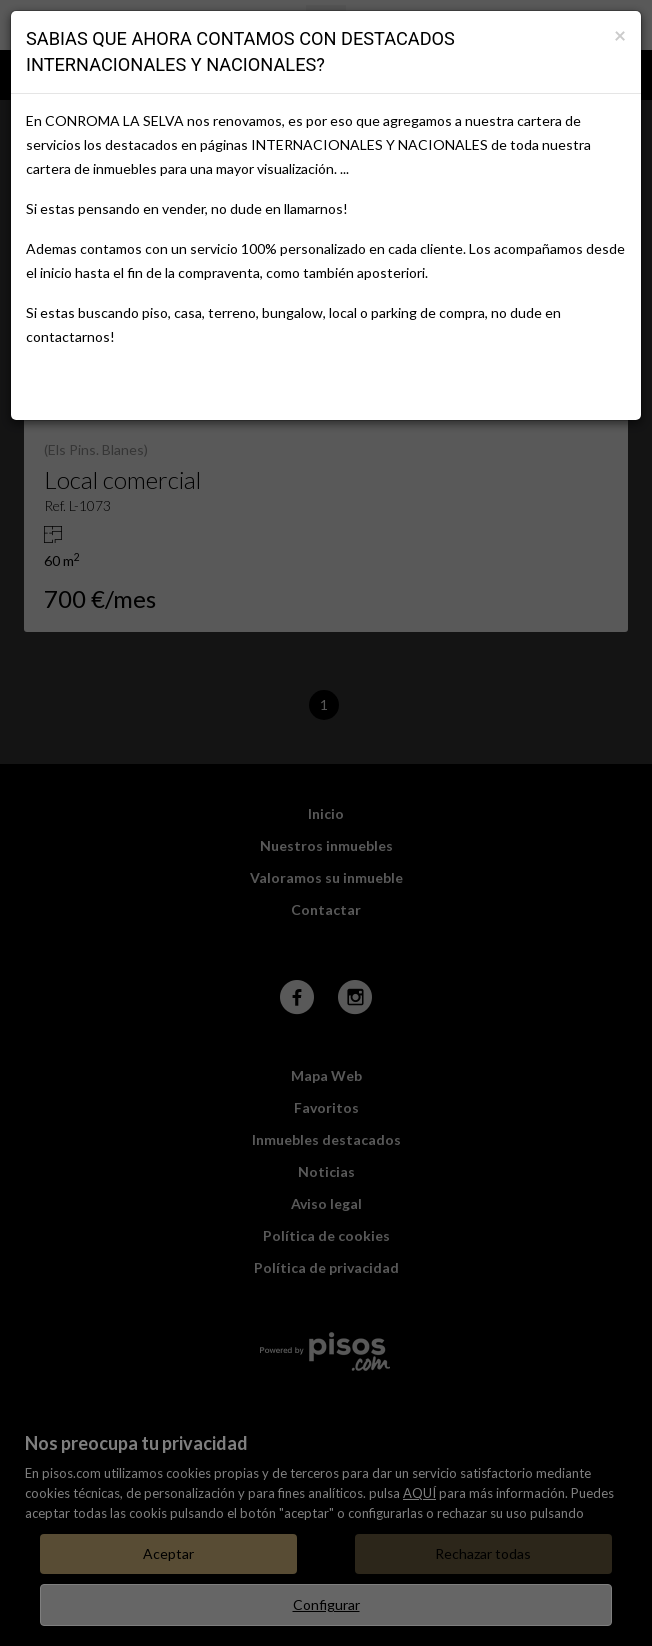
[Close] (620, 34)
